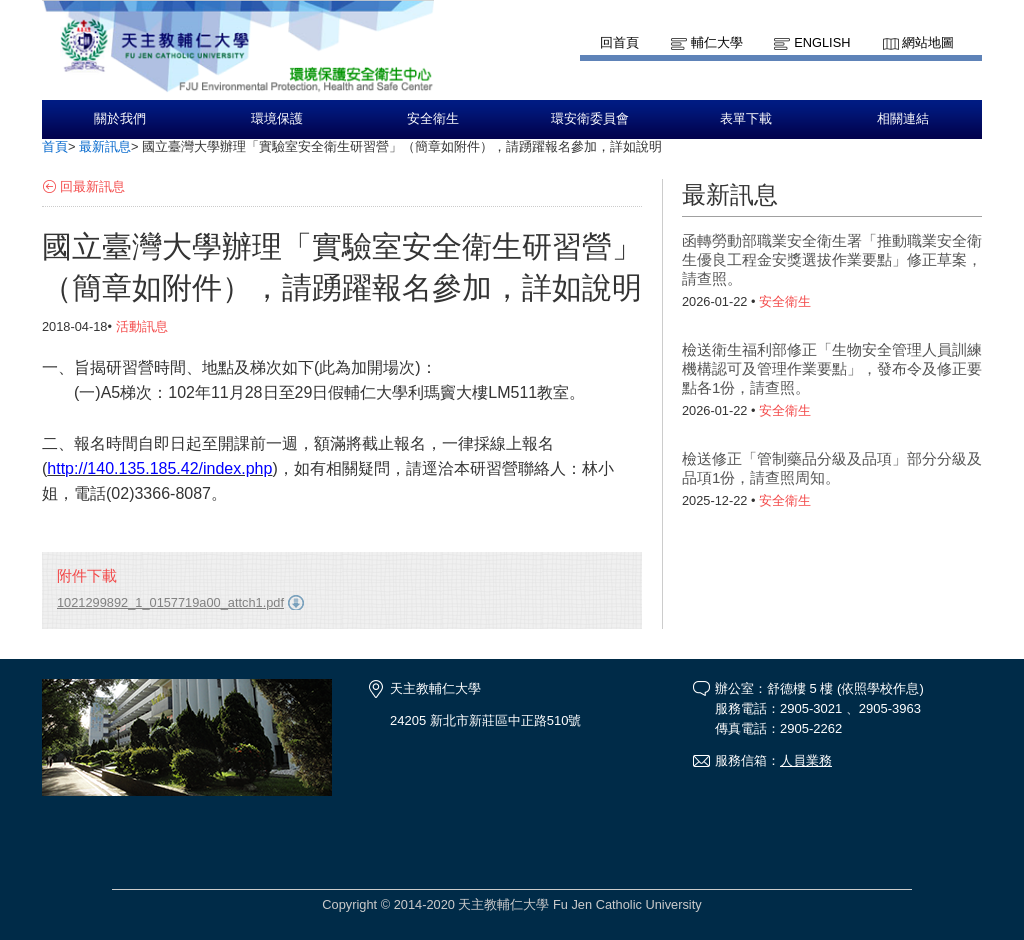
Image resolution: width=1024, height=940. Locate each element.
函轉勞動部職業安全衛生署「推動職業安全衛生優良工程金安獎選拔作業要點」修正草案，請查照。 (832, 259)
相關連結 (903, 119)
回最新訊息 (92, 186)
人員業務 (806, 760)
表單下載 (746, 119)
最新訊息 (105, 146)
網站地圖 (928, 42)
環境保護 (277, 119)
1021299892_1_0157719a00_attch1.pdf (170, 602)
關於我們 (120, 119)
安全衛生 (433, 119)
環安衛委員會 (590, 119)
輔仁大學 (717, 42)
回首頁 (619, 42)
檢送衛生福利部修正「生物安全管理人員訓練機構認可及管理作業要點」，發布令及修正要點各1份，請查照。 (832, 368)
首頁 (55, 146)
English (822, 42)
